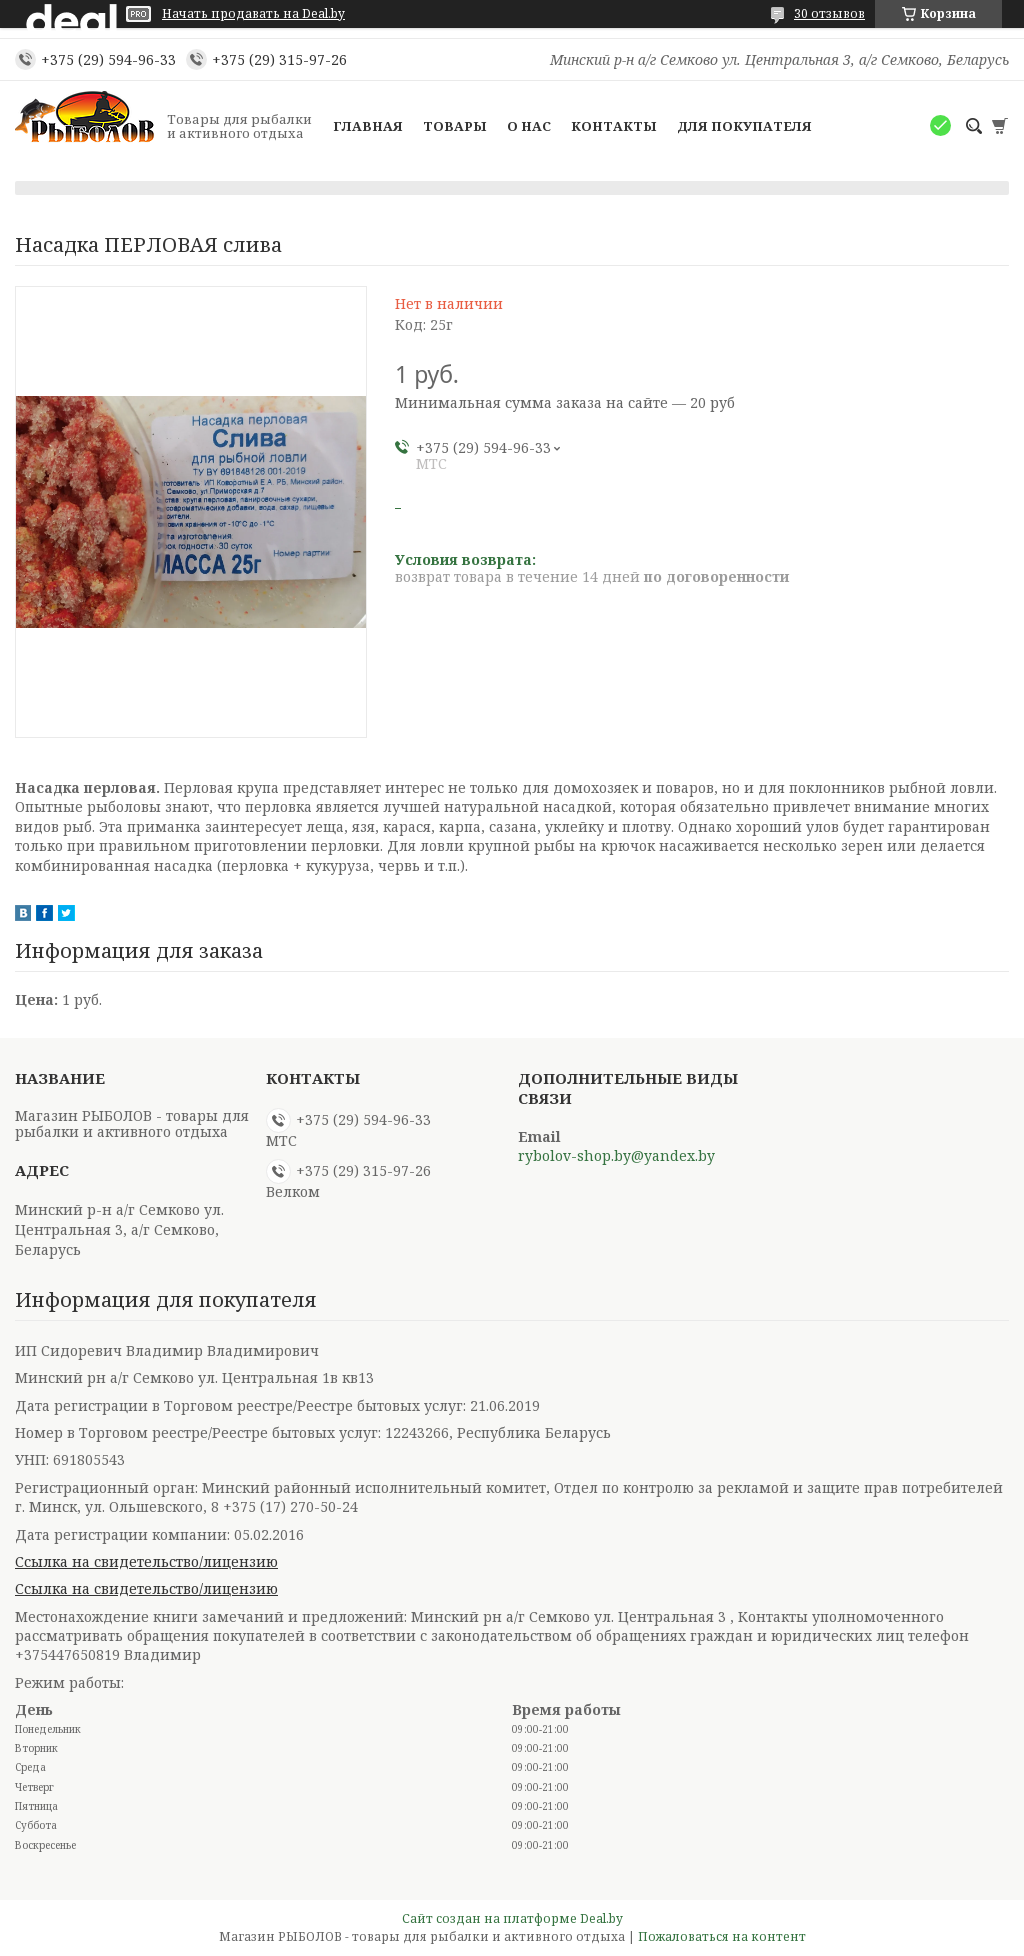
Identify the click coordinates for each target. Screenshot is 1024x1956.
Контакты (614, 126)
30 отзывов (829, 13)
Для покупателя (744, 126)
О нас (529, 126)
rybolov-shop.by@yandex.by (616, 1156)
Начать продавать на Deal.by (253, 14)
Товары (455, 126)
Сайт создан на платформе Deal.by (512, 1918)
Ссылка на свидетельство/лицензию (146, 1561)
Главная (368, 126)
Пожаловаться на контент (722, 1936)
